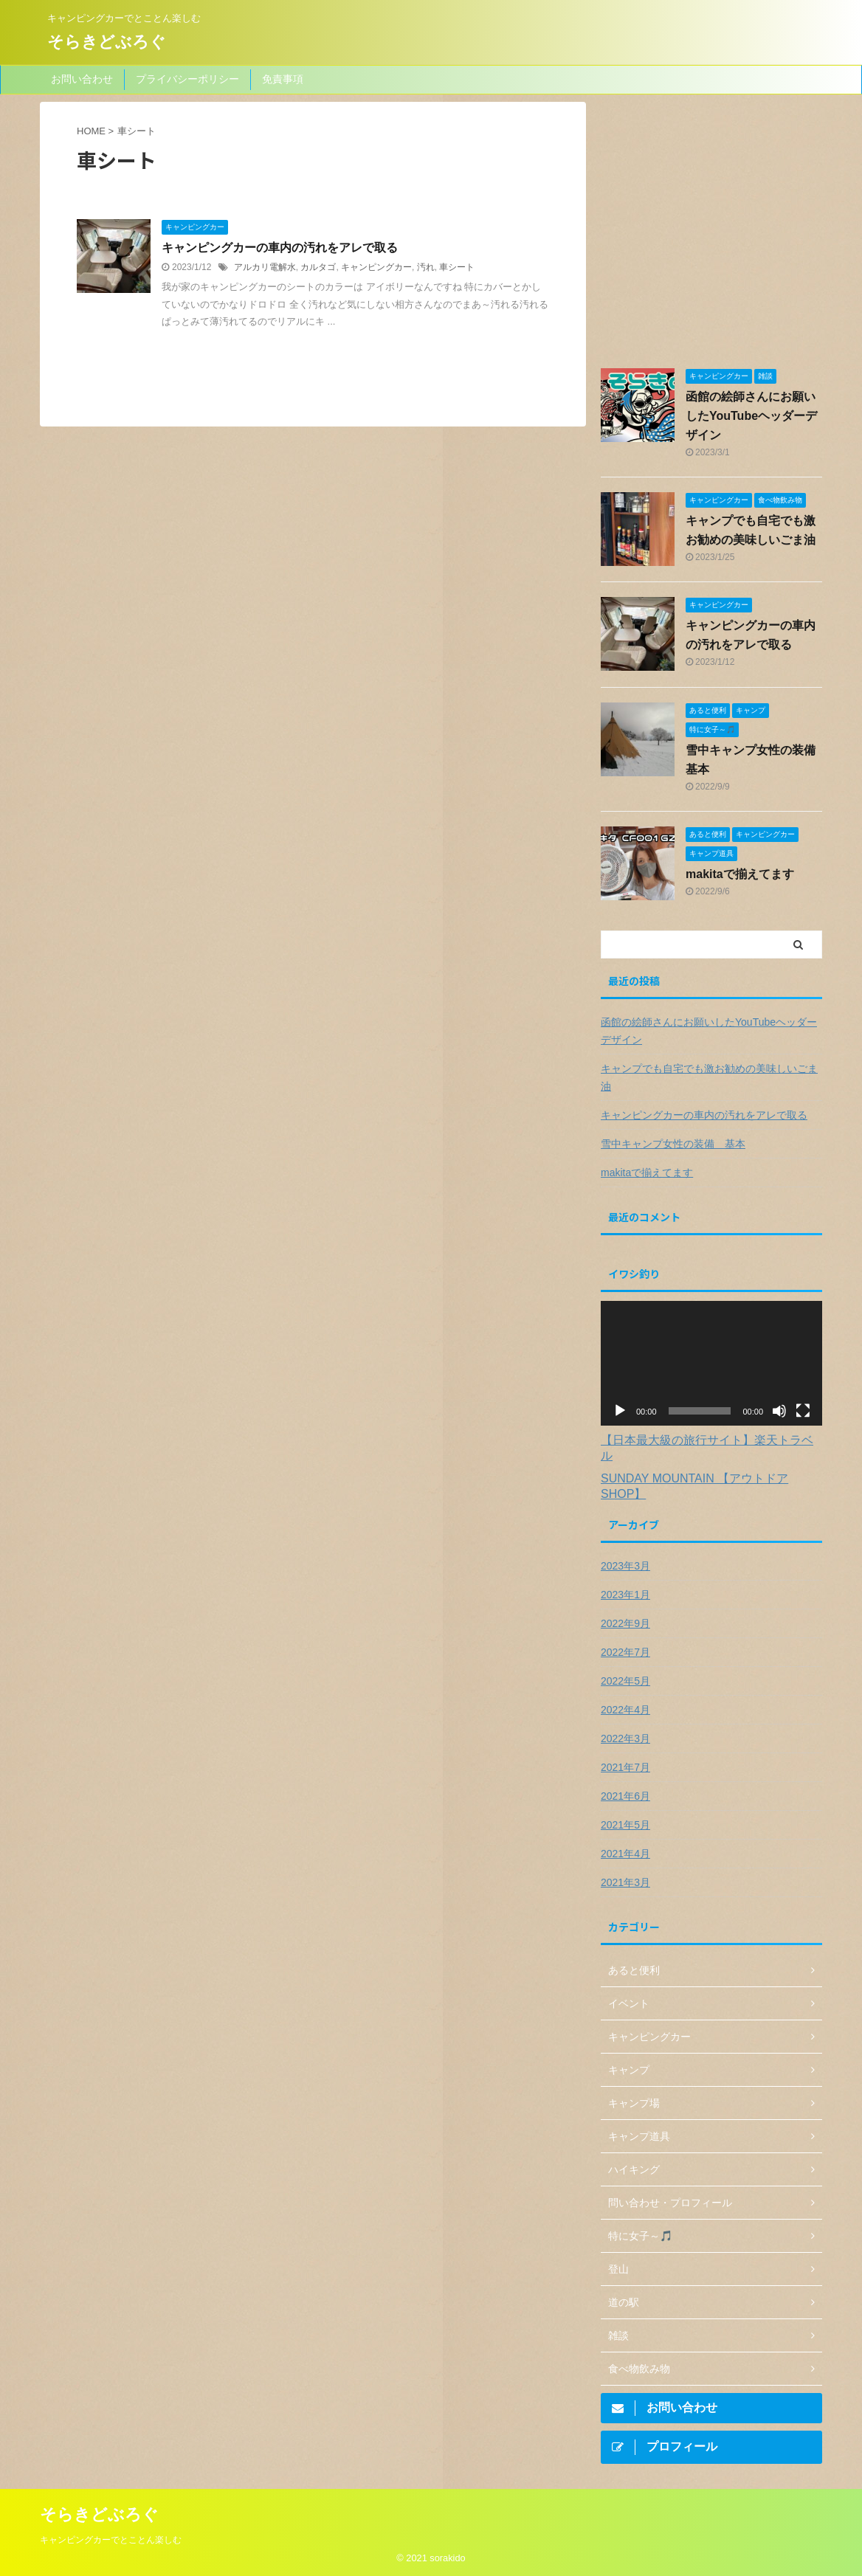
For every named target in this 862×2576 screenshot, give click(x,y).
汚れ (426, 267)
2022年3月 (625, 1738)
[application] (711, 1363)
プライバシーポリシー (187, 79)
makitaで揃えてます (740, 874)
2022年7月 (625, 1652)
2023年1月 (625, 1594)
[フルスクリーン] (803, 1410)
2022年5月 (625, 1681)
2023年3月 (625, 1566)
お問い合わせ (82, 79)
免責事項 (282, 79)
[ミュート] (779, 1410)
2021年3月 (625, 1882)
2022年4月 (625, 1710)
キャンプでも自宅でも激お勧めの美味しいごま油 (709, 1077)
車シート (457, 267)
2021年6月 (625, 1796)
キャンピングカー (376, 267)
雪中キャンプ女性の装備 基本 (673, 1144)
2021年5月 (625, 1825)
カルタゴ (318, 267)
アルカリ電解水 (265, 267)
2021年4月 (625, 1854)
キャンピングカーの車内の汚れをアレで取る (280, 247)
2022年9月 (625, 1623)
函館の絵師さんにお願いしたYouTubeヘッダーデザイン (751, 415)
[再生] (620, 1410)
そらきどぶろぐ (106, 41)
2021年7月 (625, 1767)
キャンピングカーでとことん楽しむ (111, 2537)
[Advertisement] (711, 234)
